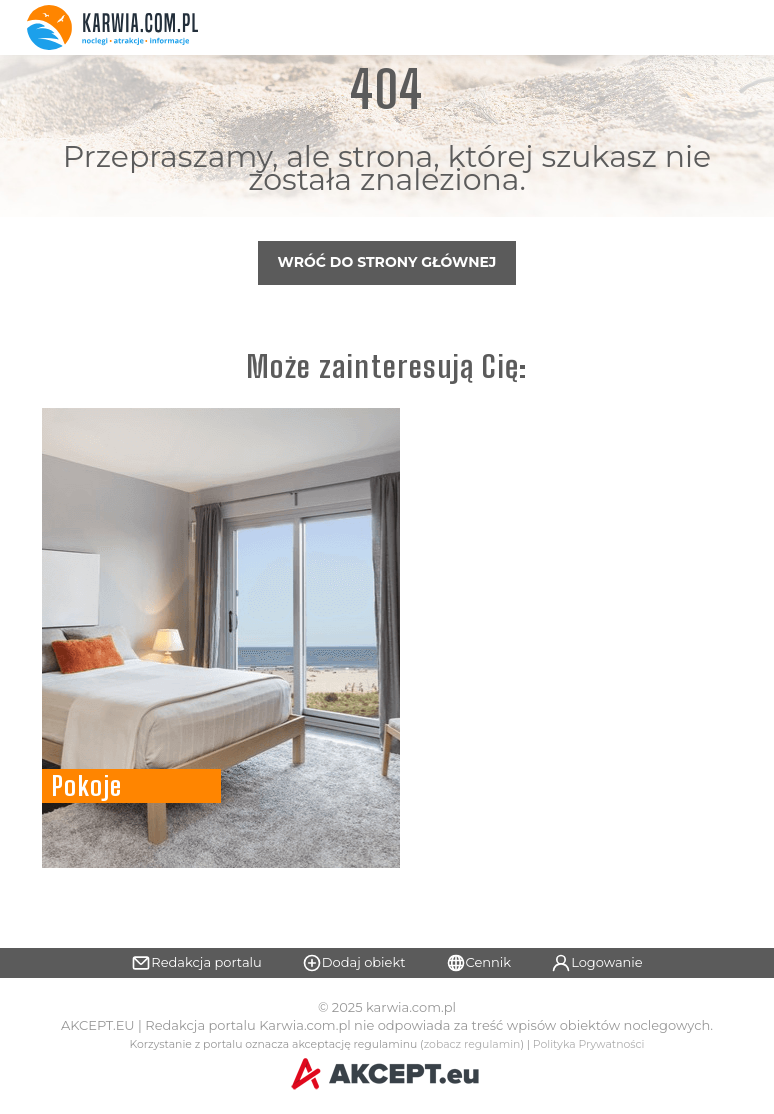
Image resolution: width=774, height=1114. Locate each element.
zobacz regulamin (472, 1044)
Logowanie (597, 963)
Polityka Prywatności (589, 1044)
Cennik (479, 963)
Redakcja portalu (196, 963)
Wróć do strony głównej (387, 262)
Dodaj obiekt (354, 963)
